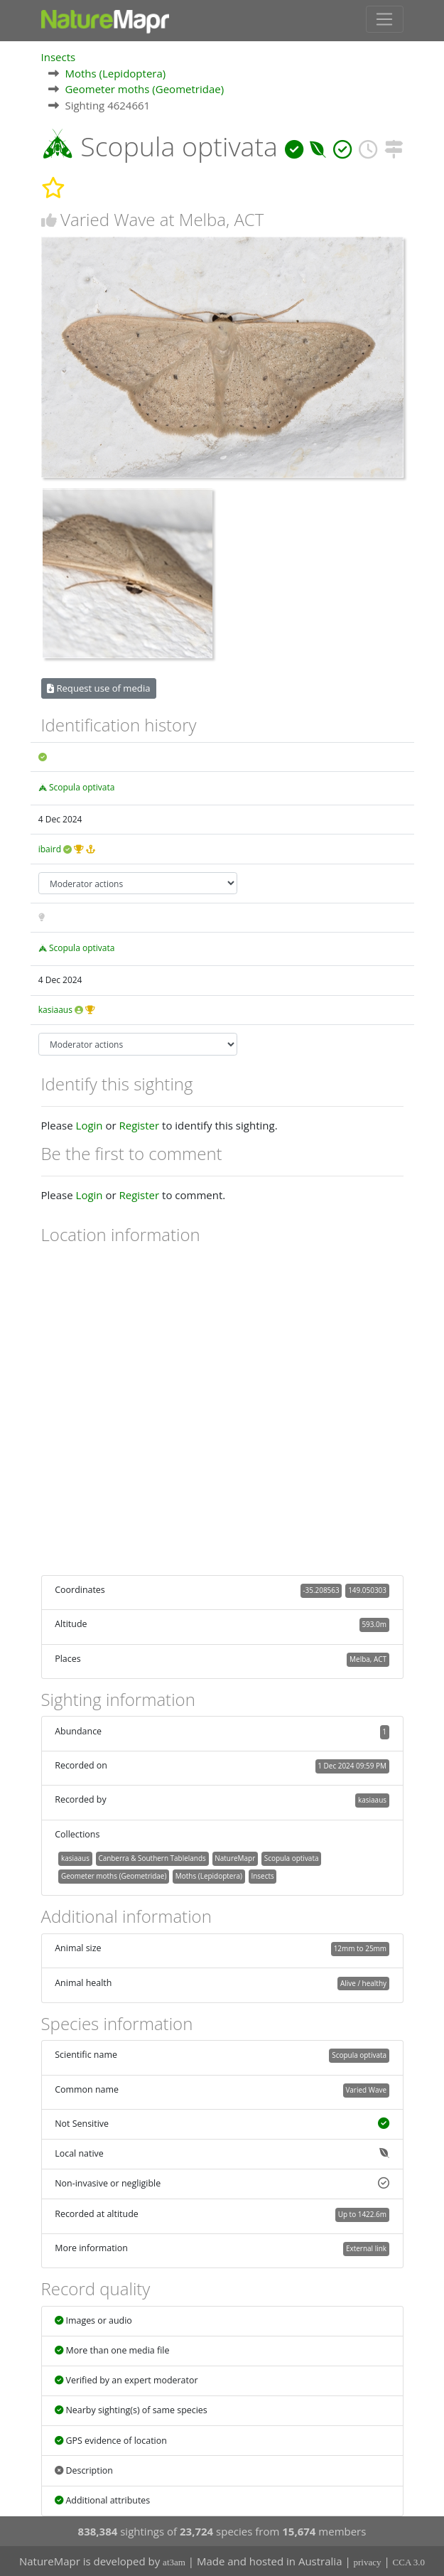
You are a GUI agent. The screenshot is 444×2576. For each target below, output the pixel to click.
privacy (367, 2562)
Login (89, 1124)
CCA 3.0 (409, 2562)
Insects (58, 56)
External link (366, 2248)
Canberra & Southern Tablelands (151, 1857)
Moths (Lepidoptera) (115, 72)
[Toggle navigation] (385, 19)
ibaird (49, 848)
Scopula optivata (82, 786)
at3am (174, 2562)
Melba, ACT (368, 1658)
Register (139, 1124)
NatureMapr (235, 1857)
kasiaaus (55, 1009)
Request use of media (98, 687)
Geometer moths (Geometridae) (144, 88)
